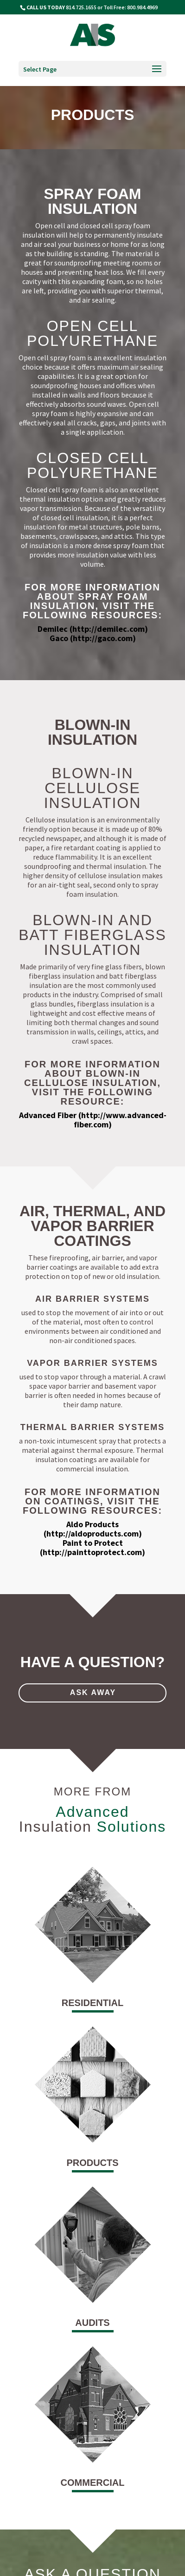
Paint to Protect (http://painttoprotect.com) (92, 1547)
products (92, 2163)
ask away (93, 1692)
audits (92, 2323)
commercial (93, 2482)
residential (92, 2003)
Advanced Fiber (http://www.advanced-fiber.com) (92, 1120)
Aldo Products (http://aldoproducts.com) (93, 1529)
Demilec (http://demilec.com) (93, 628)
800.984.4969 (142, 7)
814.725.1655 (81, 7)
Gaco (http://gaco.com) (93, 638)
